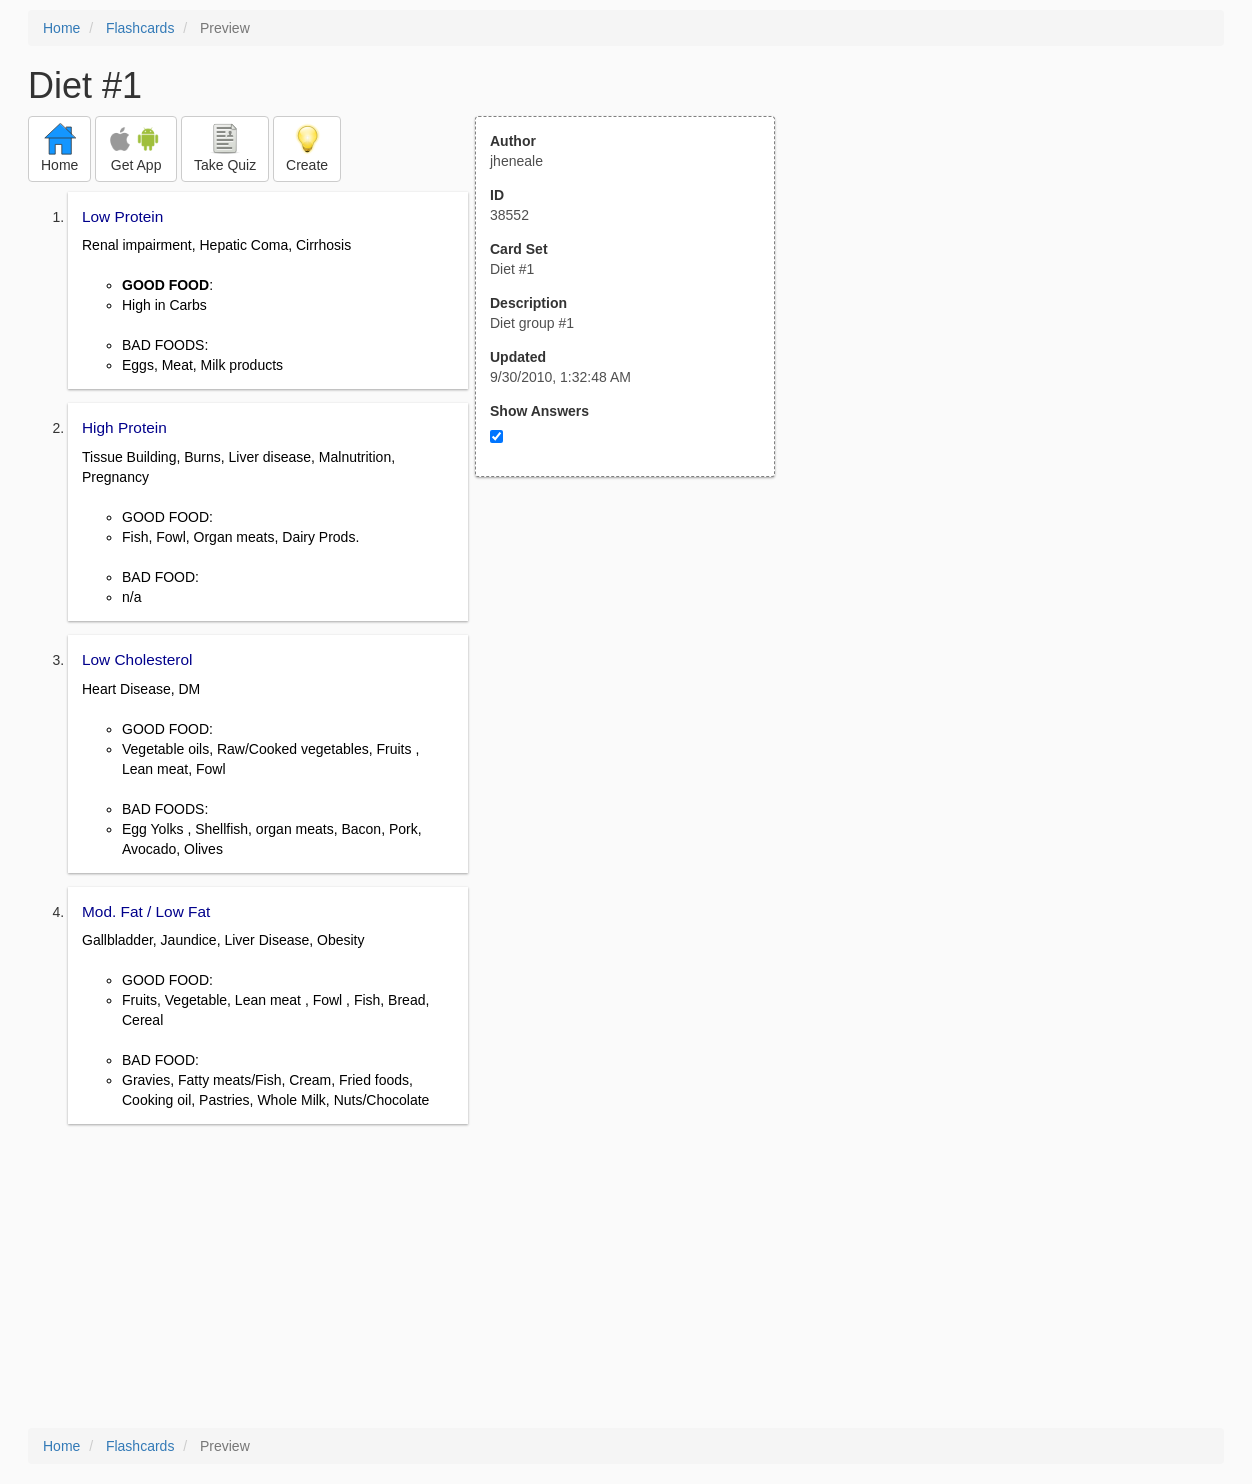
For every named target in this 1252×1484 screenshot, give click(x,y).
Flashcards (140, 28)
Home (61, 28)
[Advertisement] (636, 673)
